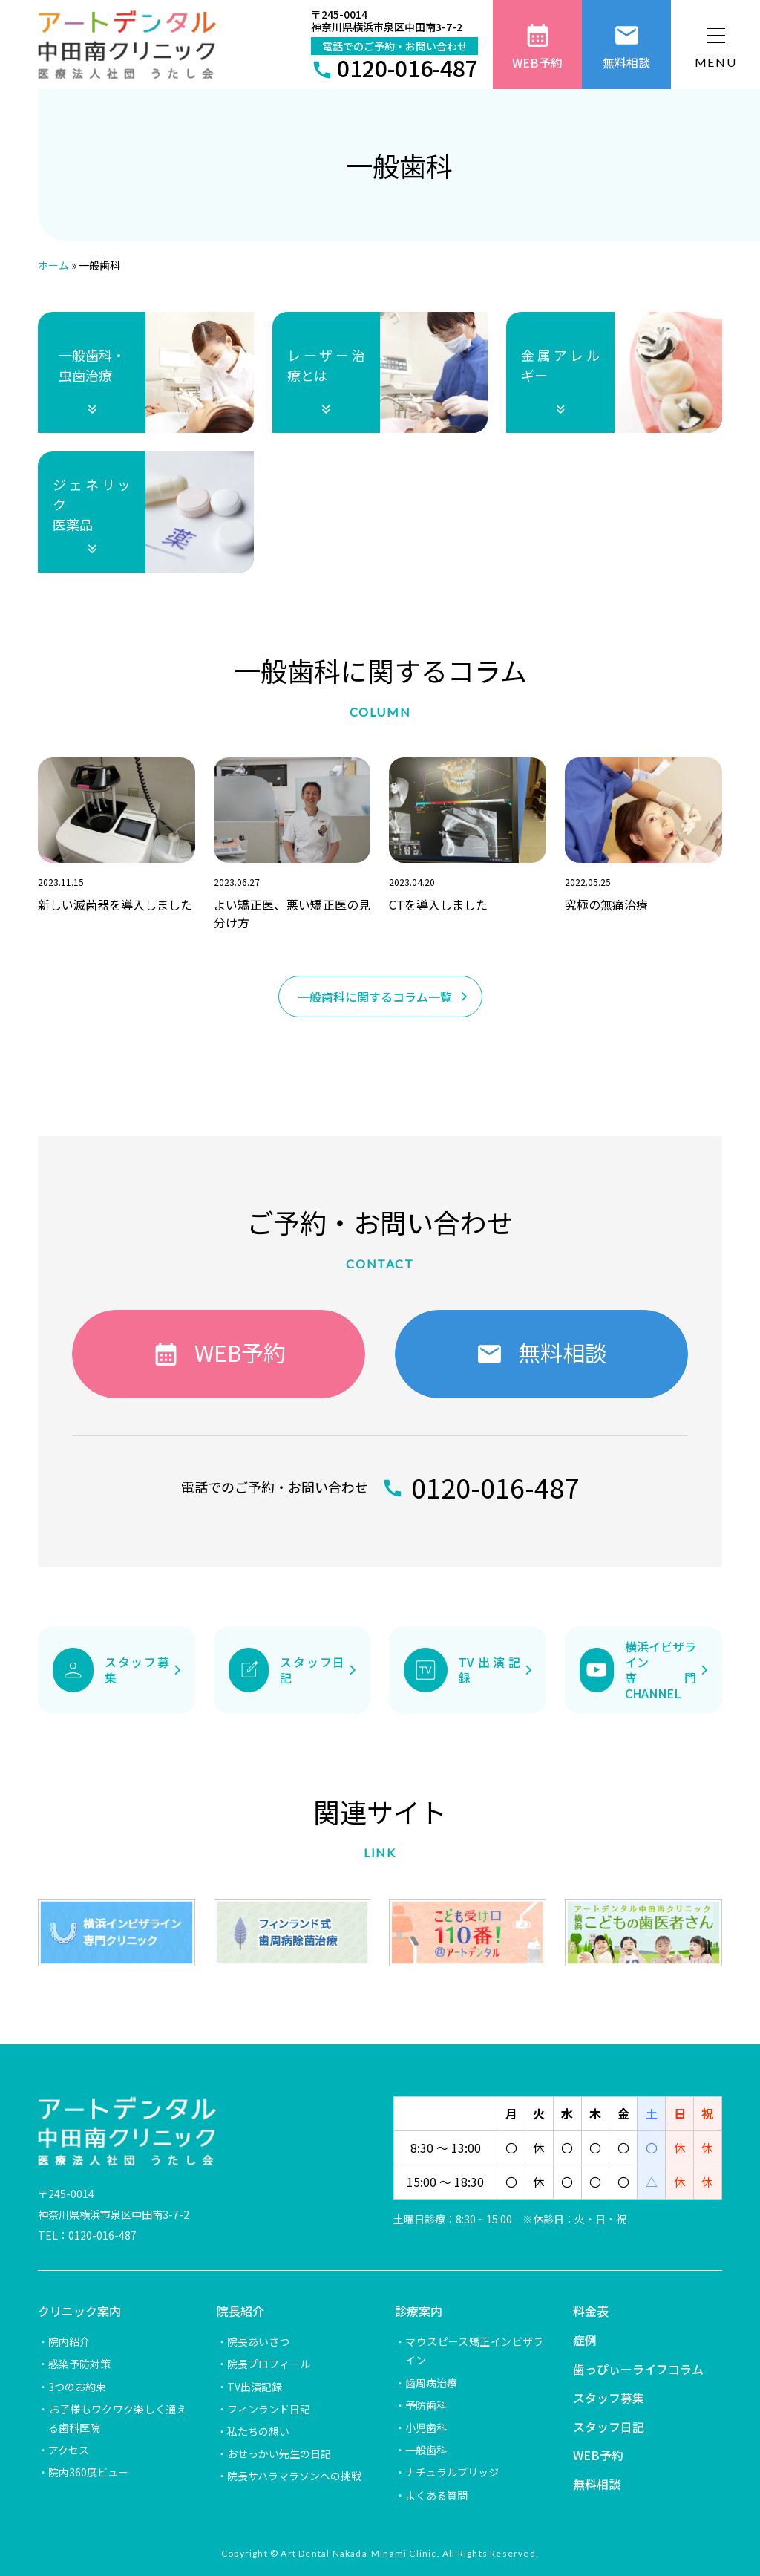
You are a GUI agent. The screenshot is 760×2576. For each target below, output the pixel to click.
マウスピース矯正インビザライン (474, 2350)
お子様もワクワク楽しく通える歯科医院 (117, 2418)
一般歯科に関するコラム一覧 (375, 996)
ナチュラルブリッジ (452, 2472)
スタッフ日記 (608, 2427)
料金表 (591, 2311)
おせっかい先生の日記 (279, 2453)
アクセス (68, 2449)
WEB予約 (598, 2455)
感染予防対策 (79, 2363)
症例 (585, 2340)
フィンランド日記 (268, 2408)
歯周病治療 (431, 2383)
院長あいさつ (258, 2341)
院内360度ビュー (88, 2472)
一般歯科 (426, 2449)
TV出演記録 (254, 2386)
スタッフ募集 (608, 2398)
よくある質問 (436, 2495)
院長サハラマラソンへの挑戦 (294, 2475)
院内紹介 (69, 2341)
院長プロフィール (268, 2363)
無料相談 (596, 2484)
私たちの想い (258, 2431)
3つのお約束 (77, 2386)
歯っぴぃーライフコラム (638, 2369)
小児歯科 (426, 2427)
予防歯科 (426, 2405)
